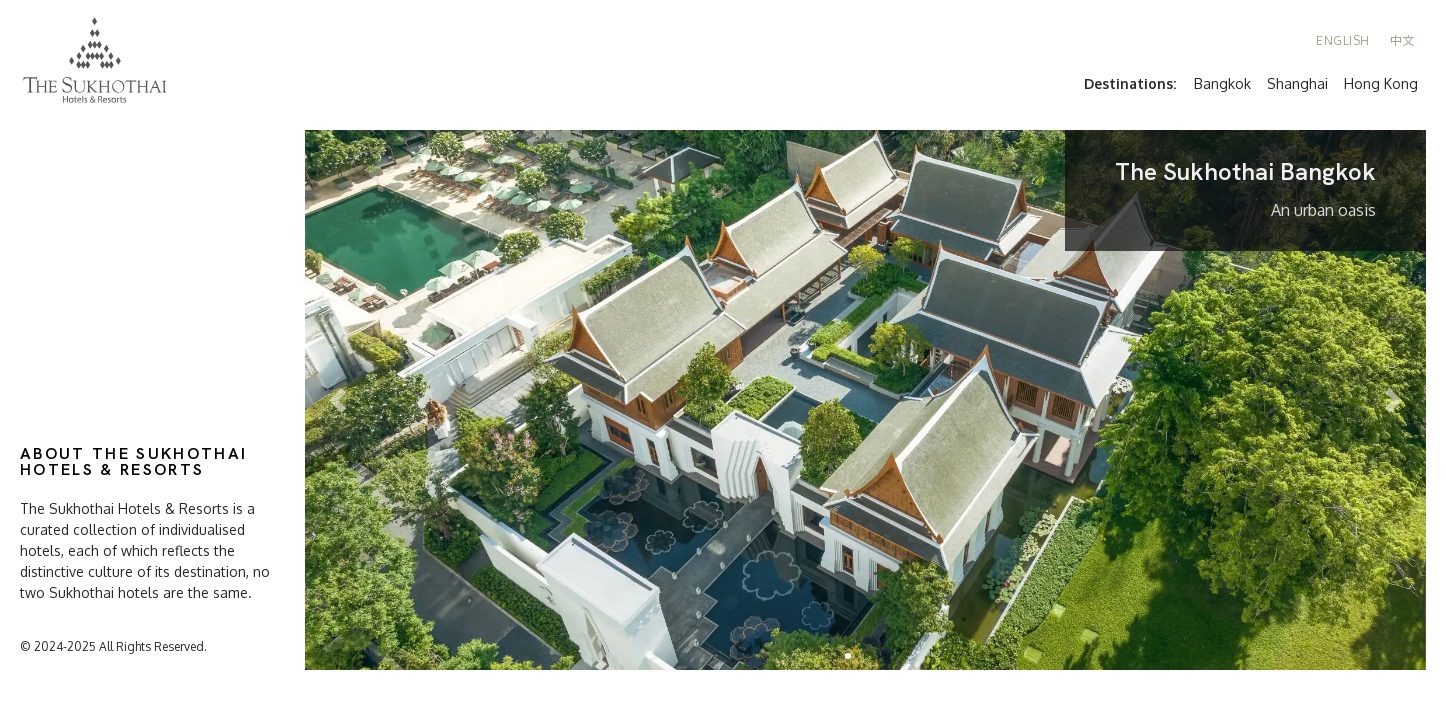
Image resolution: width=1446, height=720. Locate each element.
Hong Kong (1381, 83)
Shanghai (1297, 83)
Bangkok (1222, 83)
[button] (848, 656)
